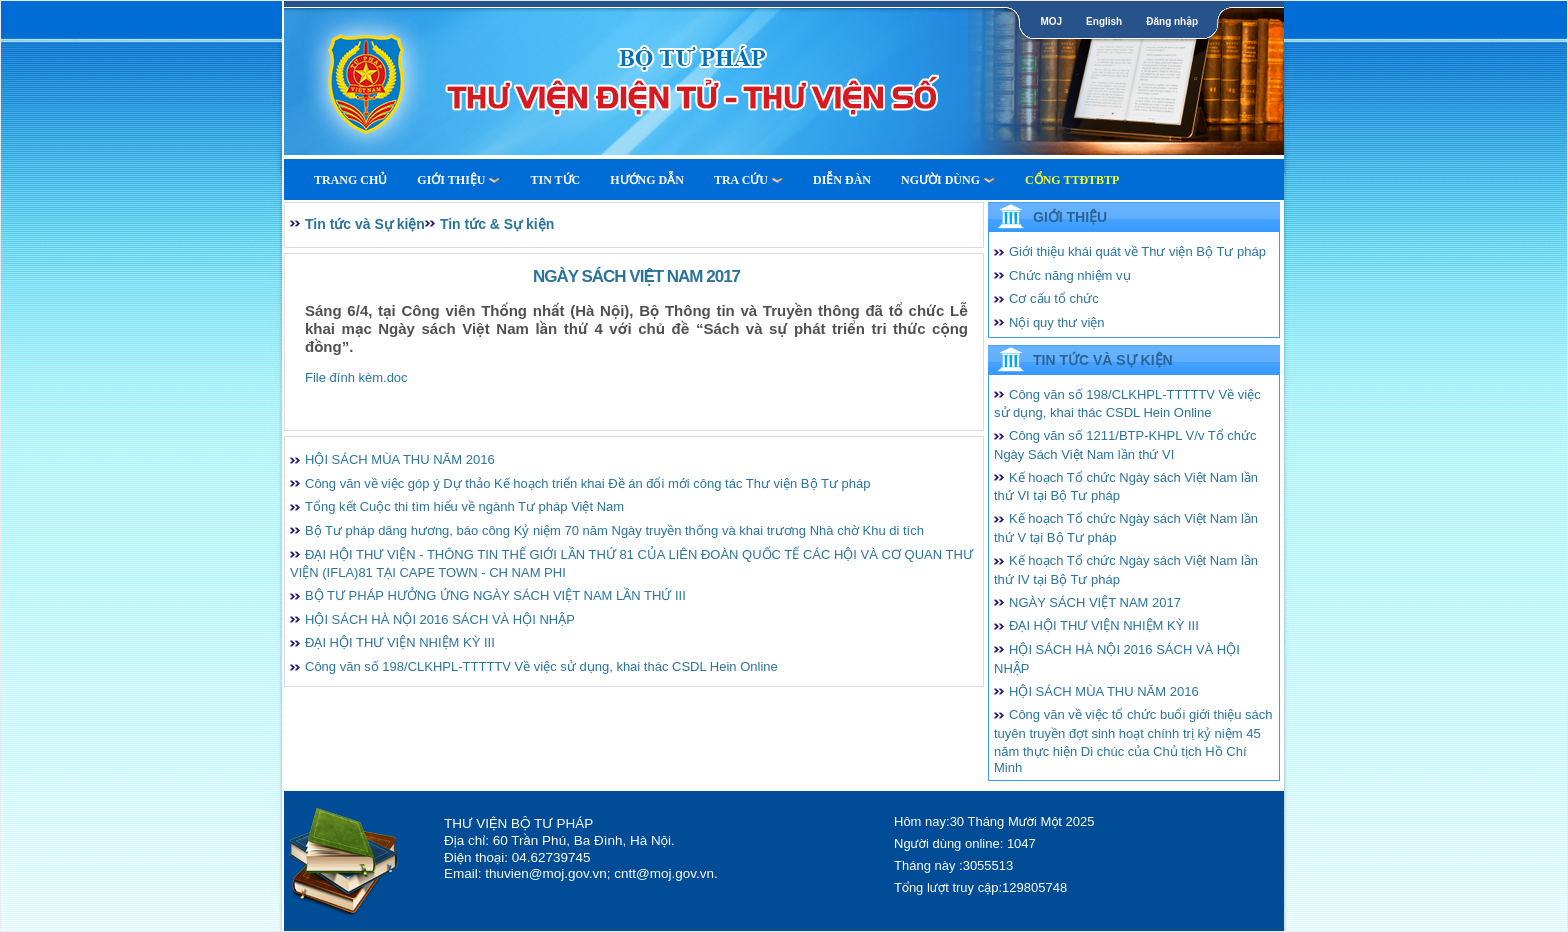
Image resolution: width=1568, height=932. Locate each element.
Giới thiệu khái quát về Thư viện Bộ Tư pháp (1137, 251)
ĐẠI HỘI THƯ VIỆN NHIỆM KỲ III (400, 642)
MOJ (1051, 21)
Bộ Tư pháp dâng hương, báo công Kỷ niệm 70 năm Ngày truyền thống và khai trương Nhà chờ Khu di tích (614, 530)
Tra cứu (748, 180)
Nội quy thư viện (1057, 322)
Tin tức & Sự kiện (497, 224)
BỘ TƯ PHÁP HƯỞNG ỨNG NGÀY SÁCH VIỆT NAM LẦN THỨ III (495, 595)
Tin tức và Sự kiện (365, 224)
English (1104, 21)
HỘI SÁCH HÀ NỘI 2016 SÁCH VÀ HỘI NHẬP (440, 619)
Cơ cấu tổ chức (1054, 298)
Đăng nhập (1172, 21)
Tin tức (555, 180)
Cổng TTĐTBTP (1072, 180)
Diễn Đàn (842, 180)
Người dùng (948, 180)
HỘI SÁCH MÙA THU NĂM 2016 (400, 459)
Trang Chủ (350, 180)
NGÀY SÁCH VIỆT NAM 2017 (1095, 602)
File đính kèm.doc (356, 377)
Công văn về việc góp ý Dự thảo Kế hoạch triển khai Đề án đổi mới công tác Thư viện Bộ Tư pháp (587, 483)
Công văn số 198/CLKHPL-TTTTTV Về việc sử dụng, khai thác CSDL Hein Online (541, 666)
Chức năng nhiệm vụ (1070, 275)
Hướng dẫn (647, 180)
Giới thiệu (458, 180)
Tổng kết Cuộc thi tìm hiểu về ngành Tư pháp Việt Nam (464, 506)
